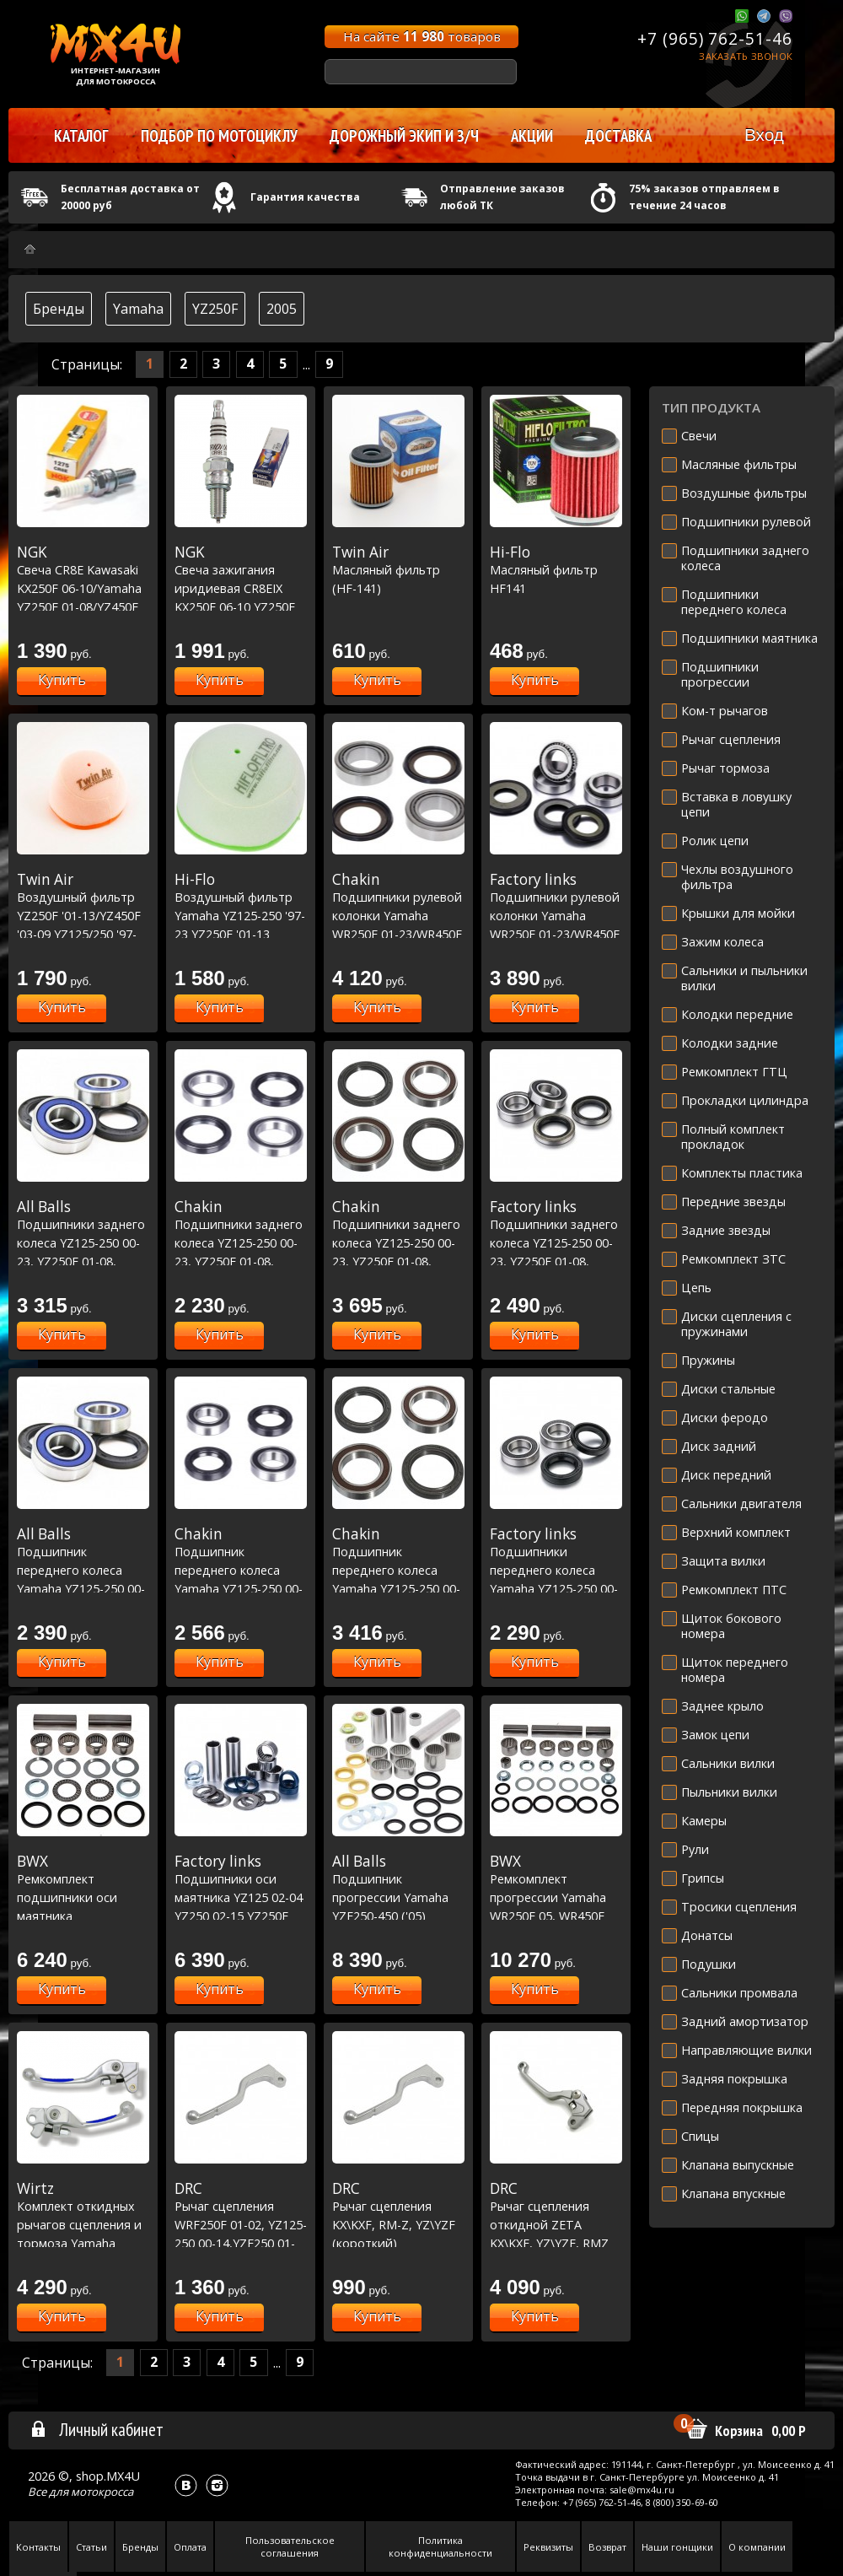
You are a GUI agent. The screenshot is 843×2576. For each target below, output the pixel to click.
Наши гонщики (677, 2547)
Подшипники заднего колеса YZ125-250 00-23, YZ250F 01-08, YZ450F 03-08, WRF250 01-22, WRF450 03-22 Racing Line (398, 1261)
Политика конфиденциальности (440, 2546)
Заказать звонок (745, 56)
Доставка (618, 136)
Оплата (190, 2547)
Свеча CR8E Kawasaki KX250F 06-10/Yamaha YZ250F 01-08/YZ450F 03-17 (83, 588)
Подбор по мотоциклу (219, 136)
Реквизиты (548, 2547)
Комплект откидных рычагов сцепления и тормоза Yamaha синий (83, 2224)
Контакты (38, 2547)
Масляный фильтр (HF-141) (398, 569)
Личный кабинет (97, 2429)
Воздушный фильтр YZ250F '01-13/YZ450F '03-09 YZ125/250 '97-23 (83, 915)
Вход (764, 134)
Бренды (58, 308)
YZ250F (215, 308)
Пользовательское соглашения (290, 2546)
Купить (62, 680)
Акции (532, 136)
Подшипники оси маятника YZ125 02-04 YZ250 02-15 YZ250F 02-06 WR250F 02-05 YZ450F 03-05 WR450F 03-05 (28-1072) (241, 1915)
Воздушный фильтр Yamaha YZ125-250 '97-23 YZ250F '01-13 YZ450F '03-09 (241, 915)
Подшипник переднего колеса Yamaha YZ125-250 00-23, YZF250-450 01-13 (83, 1569)
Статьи (91, 2547)
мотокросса (102, 2491)
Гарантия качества (305, 197)
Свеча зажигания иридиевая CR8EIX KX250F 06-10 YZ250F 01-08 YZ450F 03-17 (241, 588)
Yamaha (138, 308)
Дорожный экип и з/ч (404, 136)
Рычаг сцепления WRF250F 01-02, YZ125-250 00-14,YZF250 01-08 (241, 2224)
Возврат (607, 2547)
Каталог (81, 136)
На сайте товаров (422, 36)
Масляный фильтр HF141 (556, 569)
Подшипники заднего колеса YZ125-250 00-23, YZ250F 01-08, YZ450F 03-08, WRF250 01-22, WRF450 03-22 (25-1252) (556, 1261)
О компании (757, 2547)
